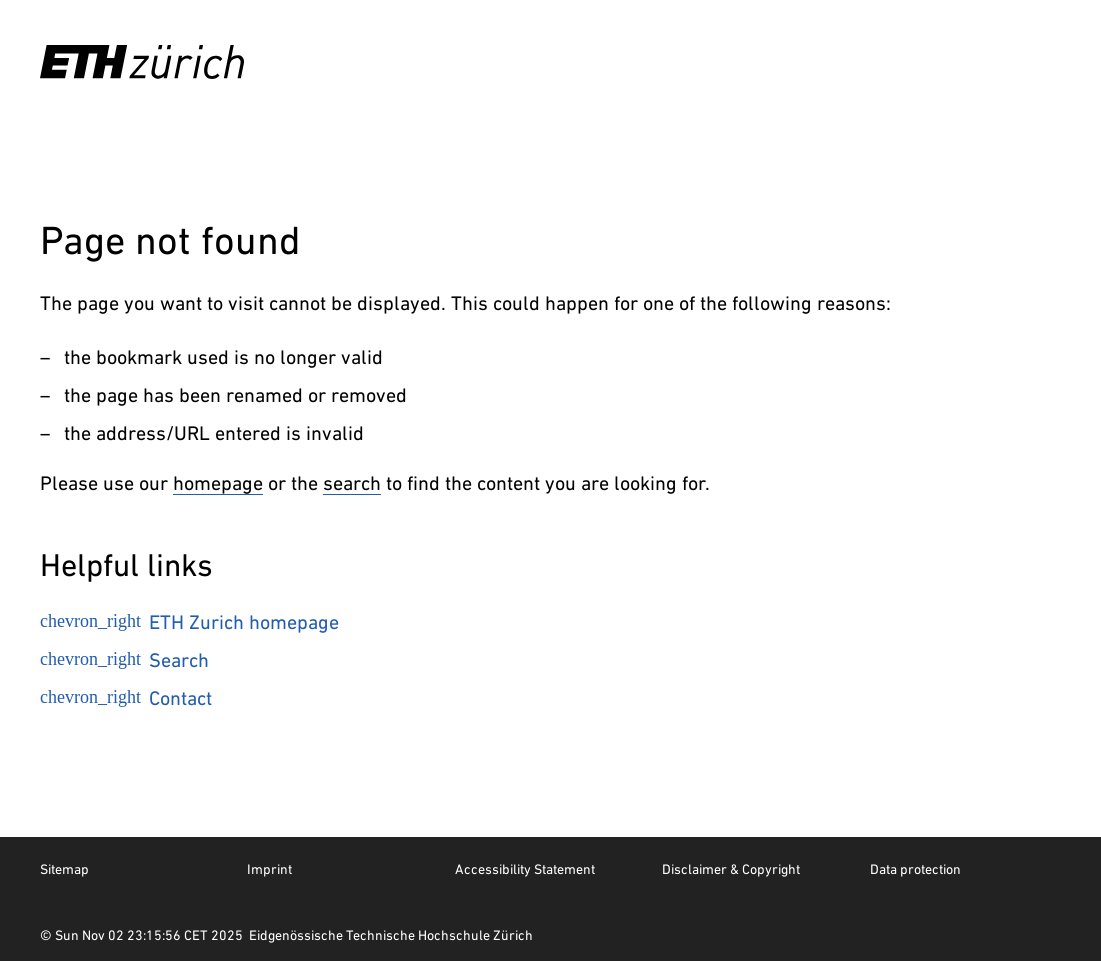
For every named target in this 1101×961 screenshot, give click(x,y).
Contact (126, 698)
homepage (218, 483)
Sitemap (64, 869)
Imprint (269, 869)
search (352, 483)
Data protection (915, 869)
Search (124, 660)
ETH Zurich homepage (189, 622)
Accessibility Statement (525, 869)
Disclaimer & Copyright (731, 869)
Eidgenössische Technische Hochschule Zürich (391, 935)
